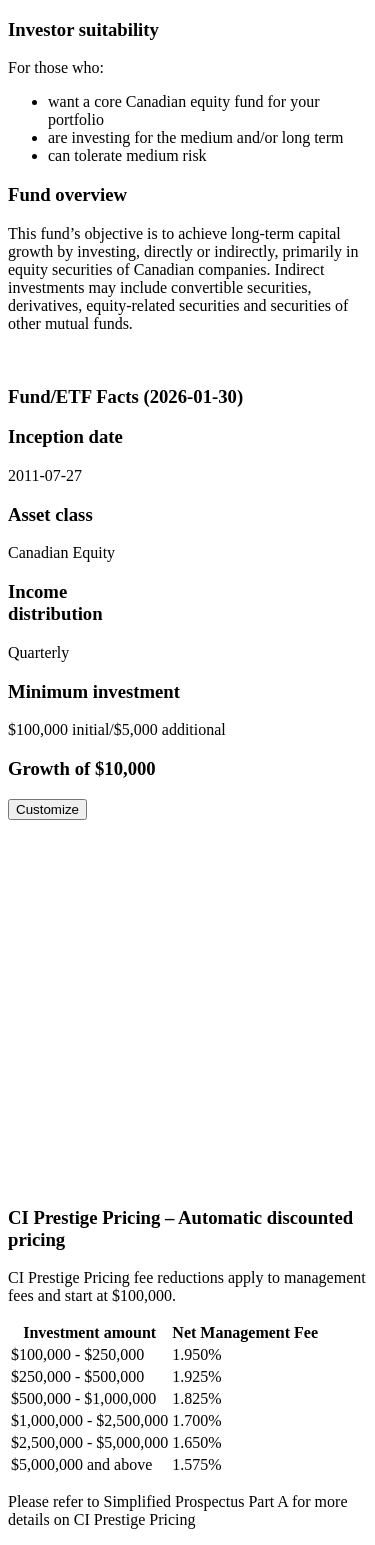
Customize (47, 809)
